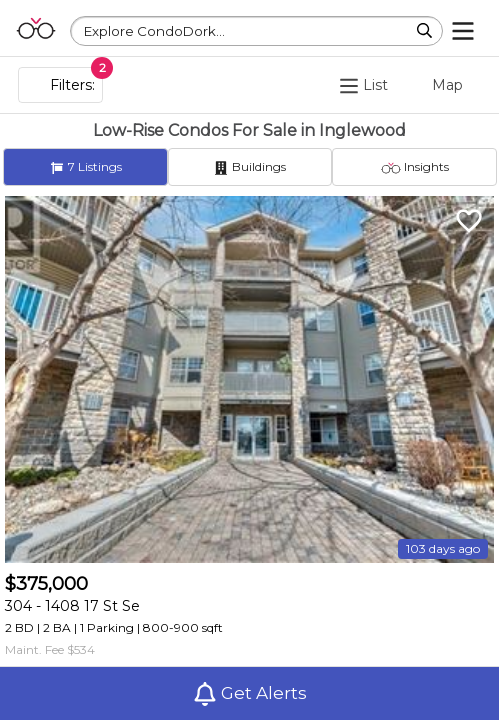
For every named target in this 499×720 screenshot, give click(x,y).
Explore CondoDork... (154, 31)
